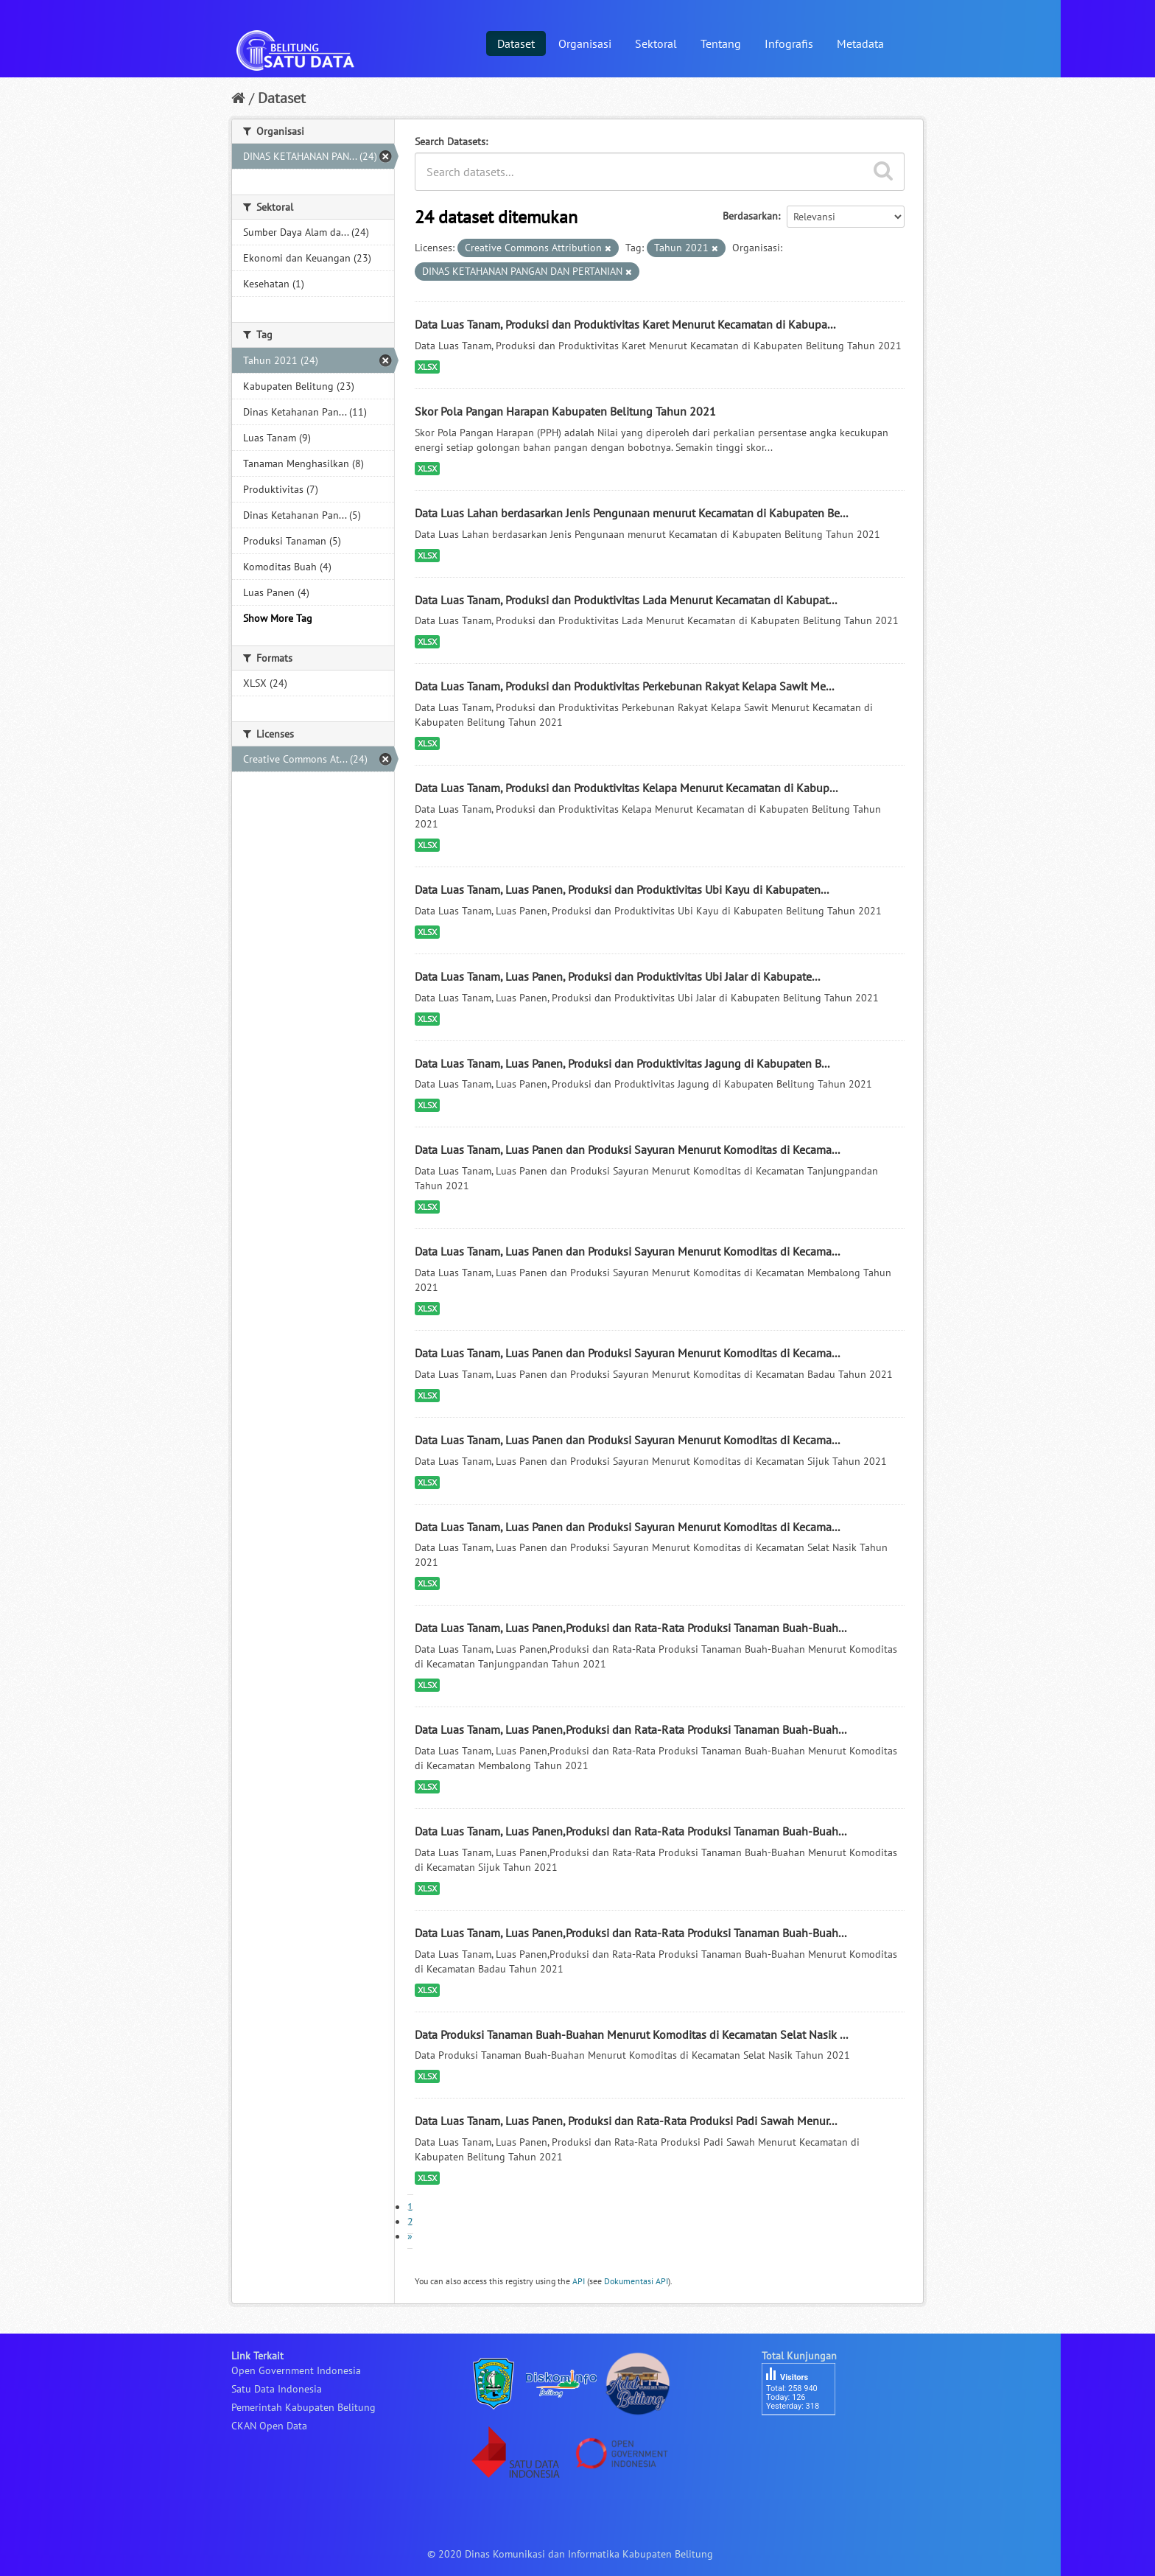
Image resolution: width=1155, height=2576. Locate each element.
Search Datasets (450, 141)
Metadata (860, 43)
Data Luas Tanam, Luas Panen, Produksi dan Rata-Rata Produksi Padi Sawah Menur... (626, 2120)
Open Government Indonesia (296, 2370)
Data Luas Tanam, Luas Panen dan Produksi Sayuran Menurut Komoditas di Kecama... (627, 1149)
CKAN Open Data (269, 2425)
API (578, 2280)
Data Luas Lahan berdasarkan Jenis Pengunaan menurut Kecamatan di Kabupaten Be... (631, 512)
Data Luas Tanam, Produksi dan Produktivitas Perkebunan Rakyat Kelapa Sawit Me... (624, 686)
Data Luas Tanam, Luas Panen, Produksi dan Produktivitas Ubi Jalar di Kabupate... (617, 976)
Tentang (721, 43)
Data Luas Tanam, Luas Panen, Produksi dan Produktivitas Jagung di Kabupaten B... (622, 1063)
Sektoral (656, 43)
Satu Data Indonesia (276, 2388)
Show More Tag (277, 618)
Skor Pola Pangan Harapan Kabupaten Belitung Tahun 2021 (565, 411)
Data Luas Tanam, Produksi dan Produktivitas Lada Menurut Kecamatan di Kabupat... (626, 599)
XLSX (427, 366)
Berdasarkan (750, 216)
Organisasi (584, 43)
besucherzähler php (806, 2440)
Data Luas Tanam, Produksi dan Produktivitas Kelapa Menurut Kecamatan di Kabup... (626, 787)
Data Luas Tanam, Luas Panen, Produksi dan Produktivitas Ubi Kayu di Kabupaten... (622, 889)
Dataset (516, 43)
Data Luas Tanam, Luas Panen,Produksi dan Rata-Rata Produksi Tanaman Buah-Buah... (630, 1627)
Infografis (789, 43)
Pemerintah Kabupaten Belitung (303, 2407)
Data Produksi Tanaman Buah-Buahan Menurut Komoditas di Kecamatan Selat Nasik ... (631, 2034)
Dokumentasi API (636, 2280)
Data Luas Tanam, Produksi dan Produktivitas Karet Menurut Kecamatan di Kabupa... (625, 324)
